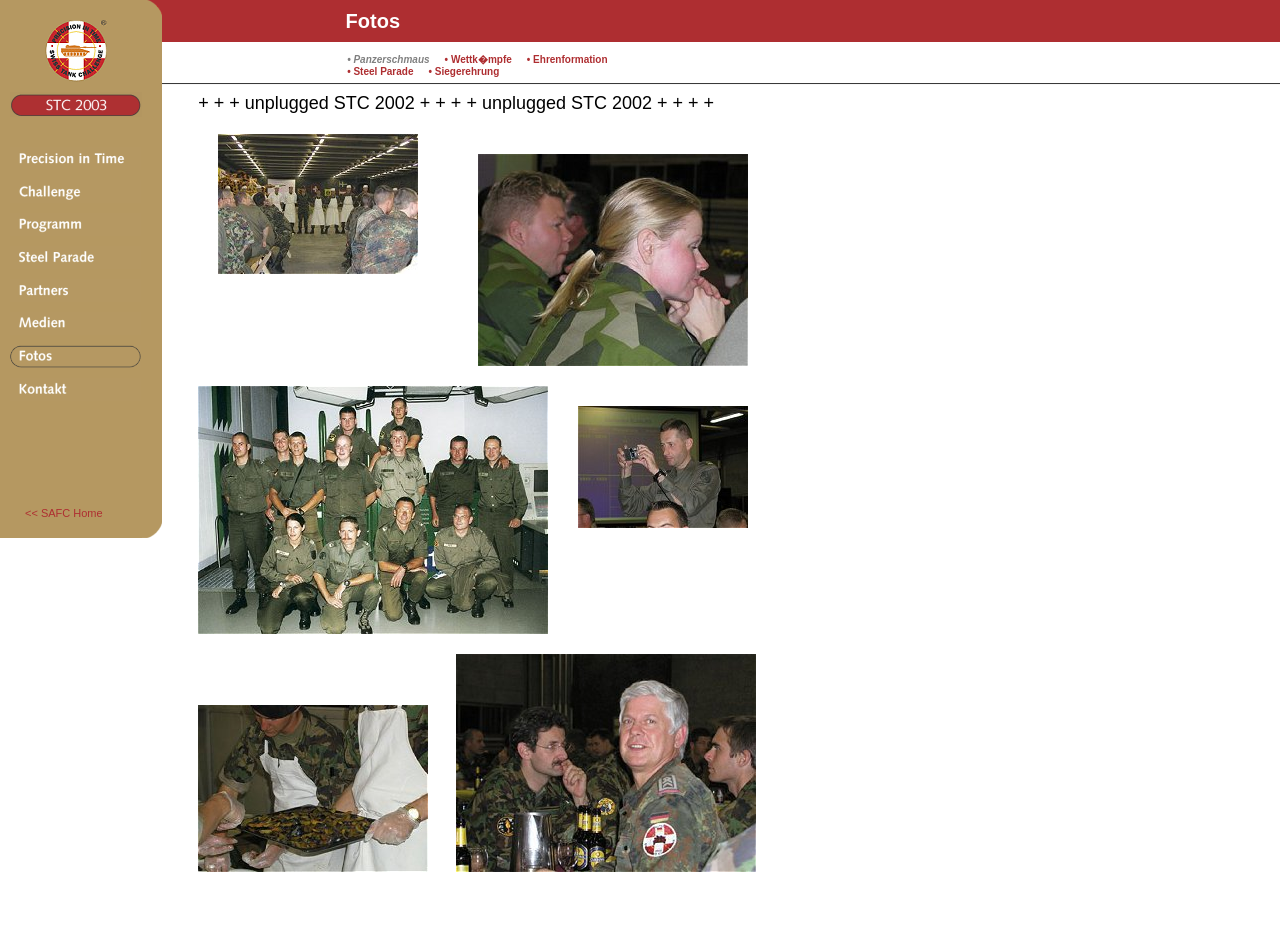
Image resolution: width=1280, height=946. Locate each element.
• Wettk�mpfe (478, 59)
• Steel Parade (380, 71)
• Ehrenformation (567, 59)
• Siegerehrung (464, 71)
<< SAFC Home (64, 513)
